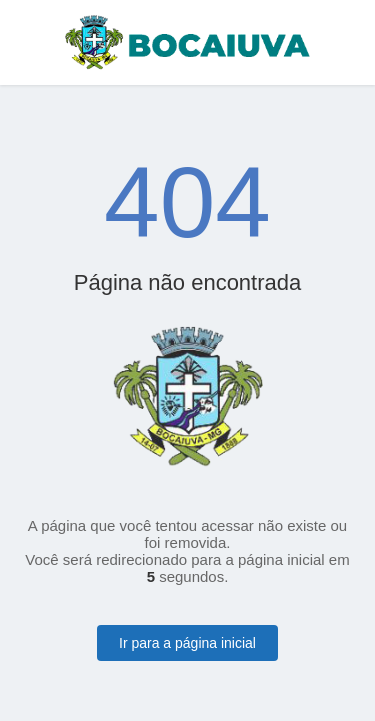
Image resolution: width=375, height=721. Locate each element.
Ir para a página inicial (187, 643)
